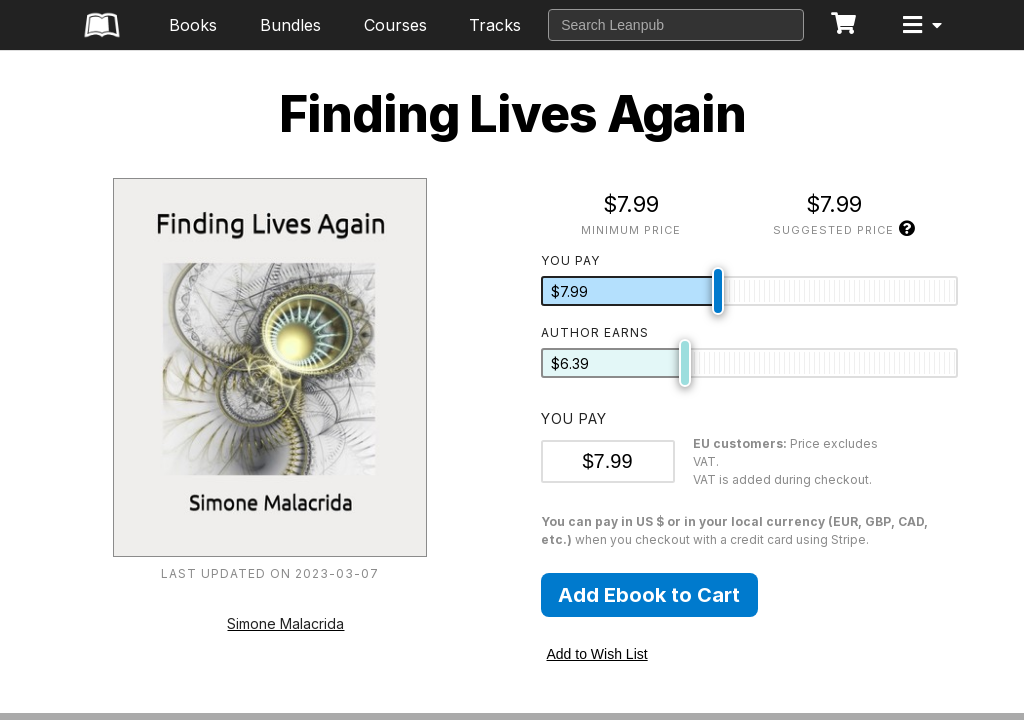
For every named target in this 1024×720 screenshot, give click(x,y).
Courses (395, 25)
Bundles (290, 25)
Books (193, 25)
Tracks (495, 25)
